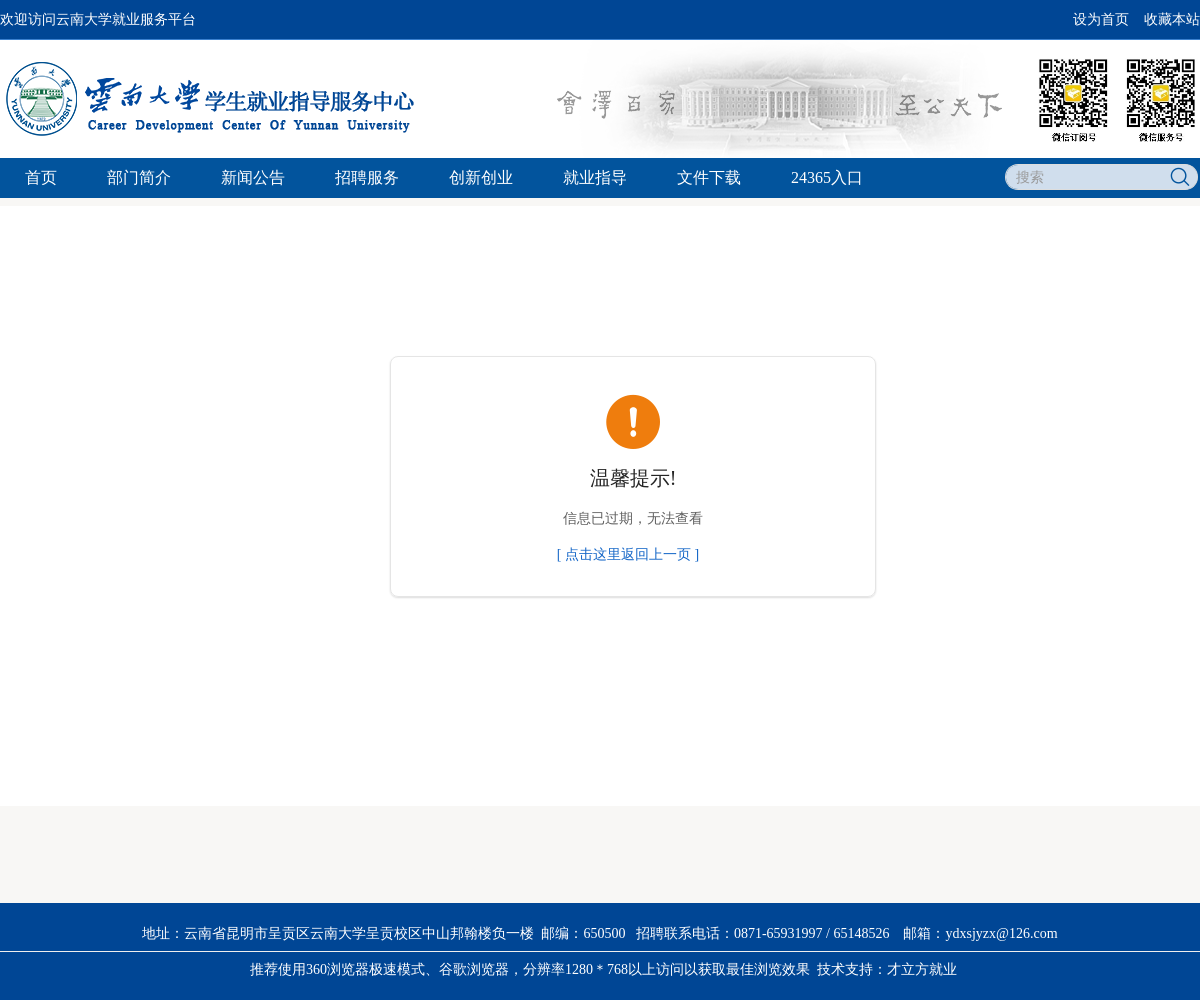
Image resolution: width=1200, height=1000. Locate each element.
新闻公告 (253, 177)
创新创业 (481, 177)
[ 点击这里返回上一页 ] (628, 554)
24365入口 (827, 177)
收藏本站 (1172, 19)
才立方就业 (922, 969)
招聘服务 (367, 177)
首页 (41, 177)
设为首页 (1101, 19)
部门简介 (139, 177)
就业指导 (595, 177)
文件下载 (709, 177)
